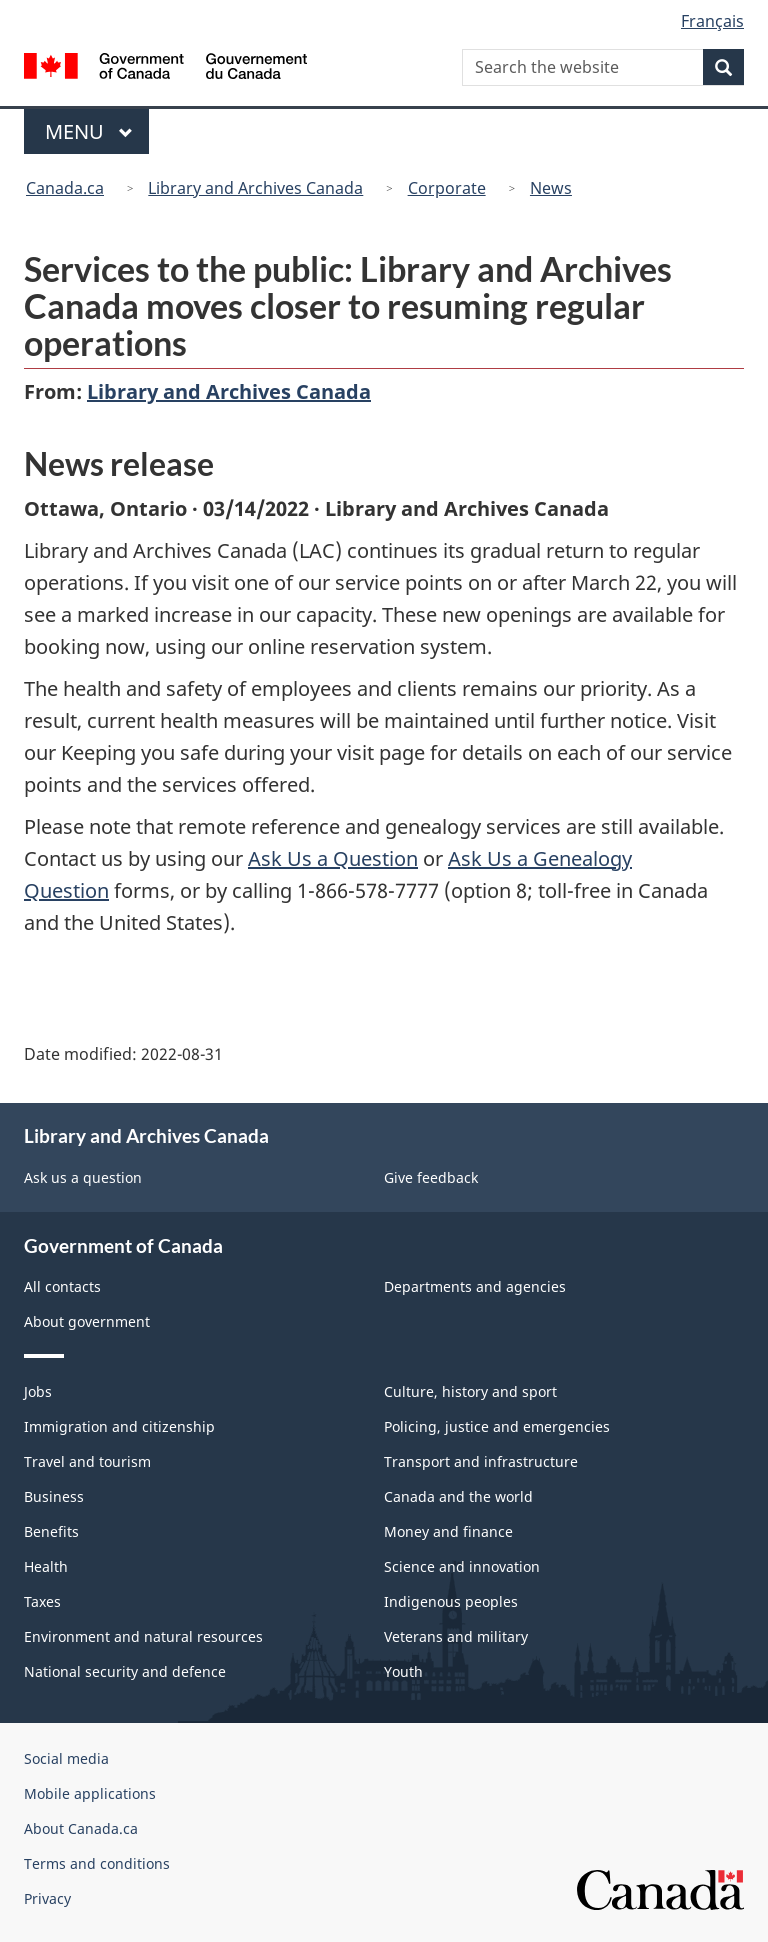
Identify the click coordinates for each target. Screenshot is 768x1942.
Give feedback (431, 1177)
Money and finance (448, 1531)
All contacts (62, 1286)
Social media (66, 1758)
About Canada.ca (81, 1828)
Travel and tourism (87, 1461)
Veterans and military (456, 1636)
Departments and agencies (475, 1286)
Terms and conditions (97, 1863)
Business (54, 1496)
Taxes (42, 1601)
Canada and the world (458, 1496)
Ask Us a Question (333, 858)
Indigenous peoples (451, 1601)
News (551, 188)
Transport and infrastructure (481, 1461)
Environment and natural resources (143, 1636)
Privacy (47, 1898)
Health (46, 1566)
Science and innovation (462, 1566)
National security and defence (125, 1671)
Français (712, 21)
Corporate (447, 188)
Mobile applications (90, 1793)
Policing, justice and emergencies (497, 1426)
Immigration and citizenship (119, 1426)
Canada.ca (65, 188)
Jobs (38, 1391)
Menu (89, 131)
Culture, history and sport (470, 1391)
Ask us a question (83, 1177)
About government (87, 1321)
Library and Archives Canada (255, 188)
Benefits (51, 1531)
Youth (403, 1671)
